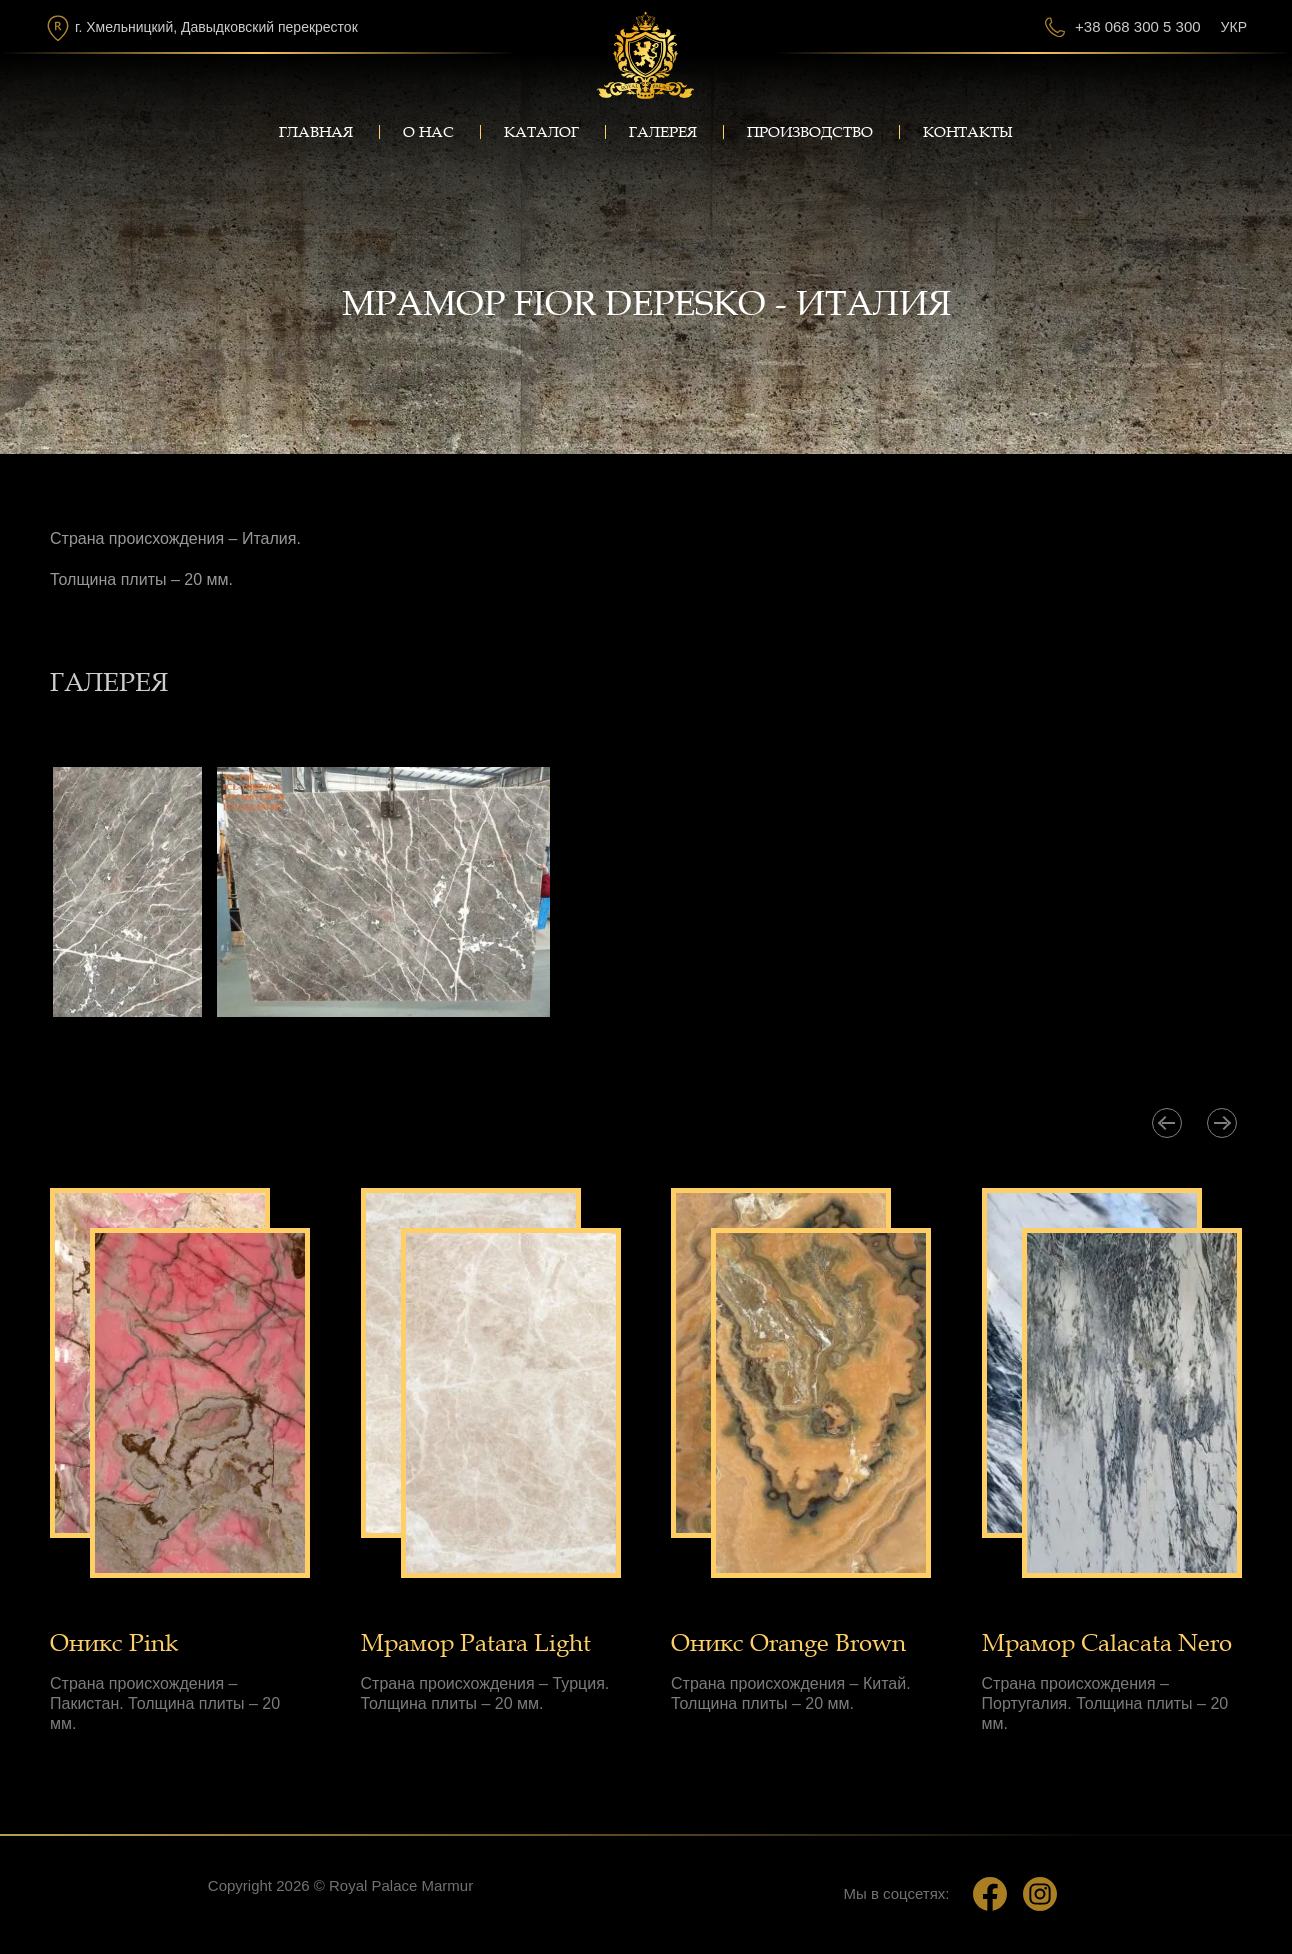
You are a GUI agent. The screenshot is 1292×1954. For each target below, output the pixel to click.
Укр (1234, 27)
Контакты (968, 132)
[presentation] (1167, 1123)
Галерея (663, 132)
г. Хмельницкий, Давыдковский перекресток (216, 27)
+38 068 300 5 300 (1138, 26)
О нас (428, 132)
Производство (810, 132)
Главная (316, 132)
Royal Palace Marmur (401, 1885)
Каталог (541, 132)
